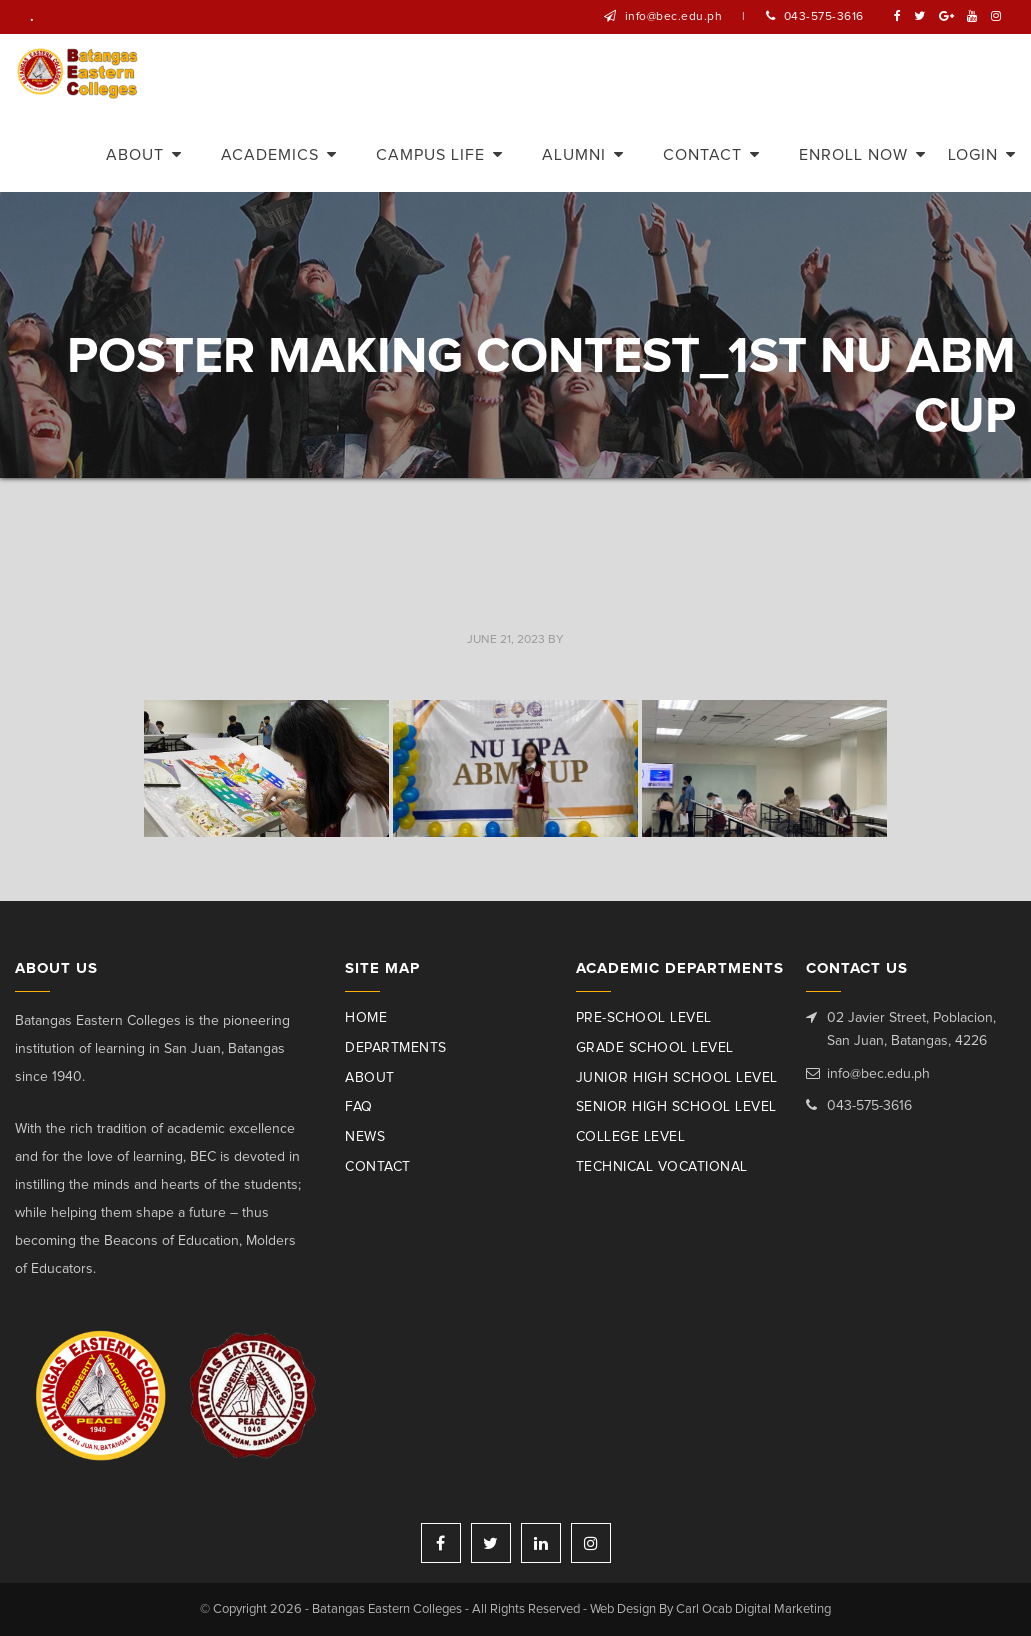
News (365, 1137)
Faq (359, 1107)
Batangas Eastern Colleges (78, 73)
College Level (631, 1137)
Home (366, 1018)
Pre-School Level (644, 1018)
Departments (396, 1048)
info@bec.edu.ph (674, 17)
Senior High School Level (676, 1107)
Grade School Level (655, 1048)
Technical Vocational (662, 1167)
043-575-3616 (824, 17)
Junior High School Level (677, 1078)
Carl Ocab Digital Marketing (753, 1609)
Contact (378, 1167)
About (370, 1078)
